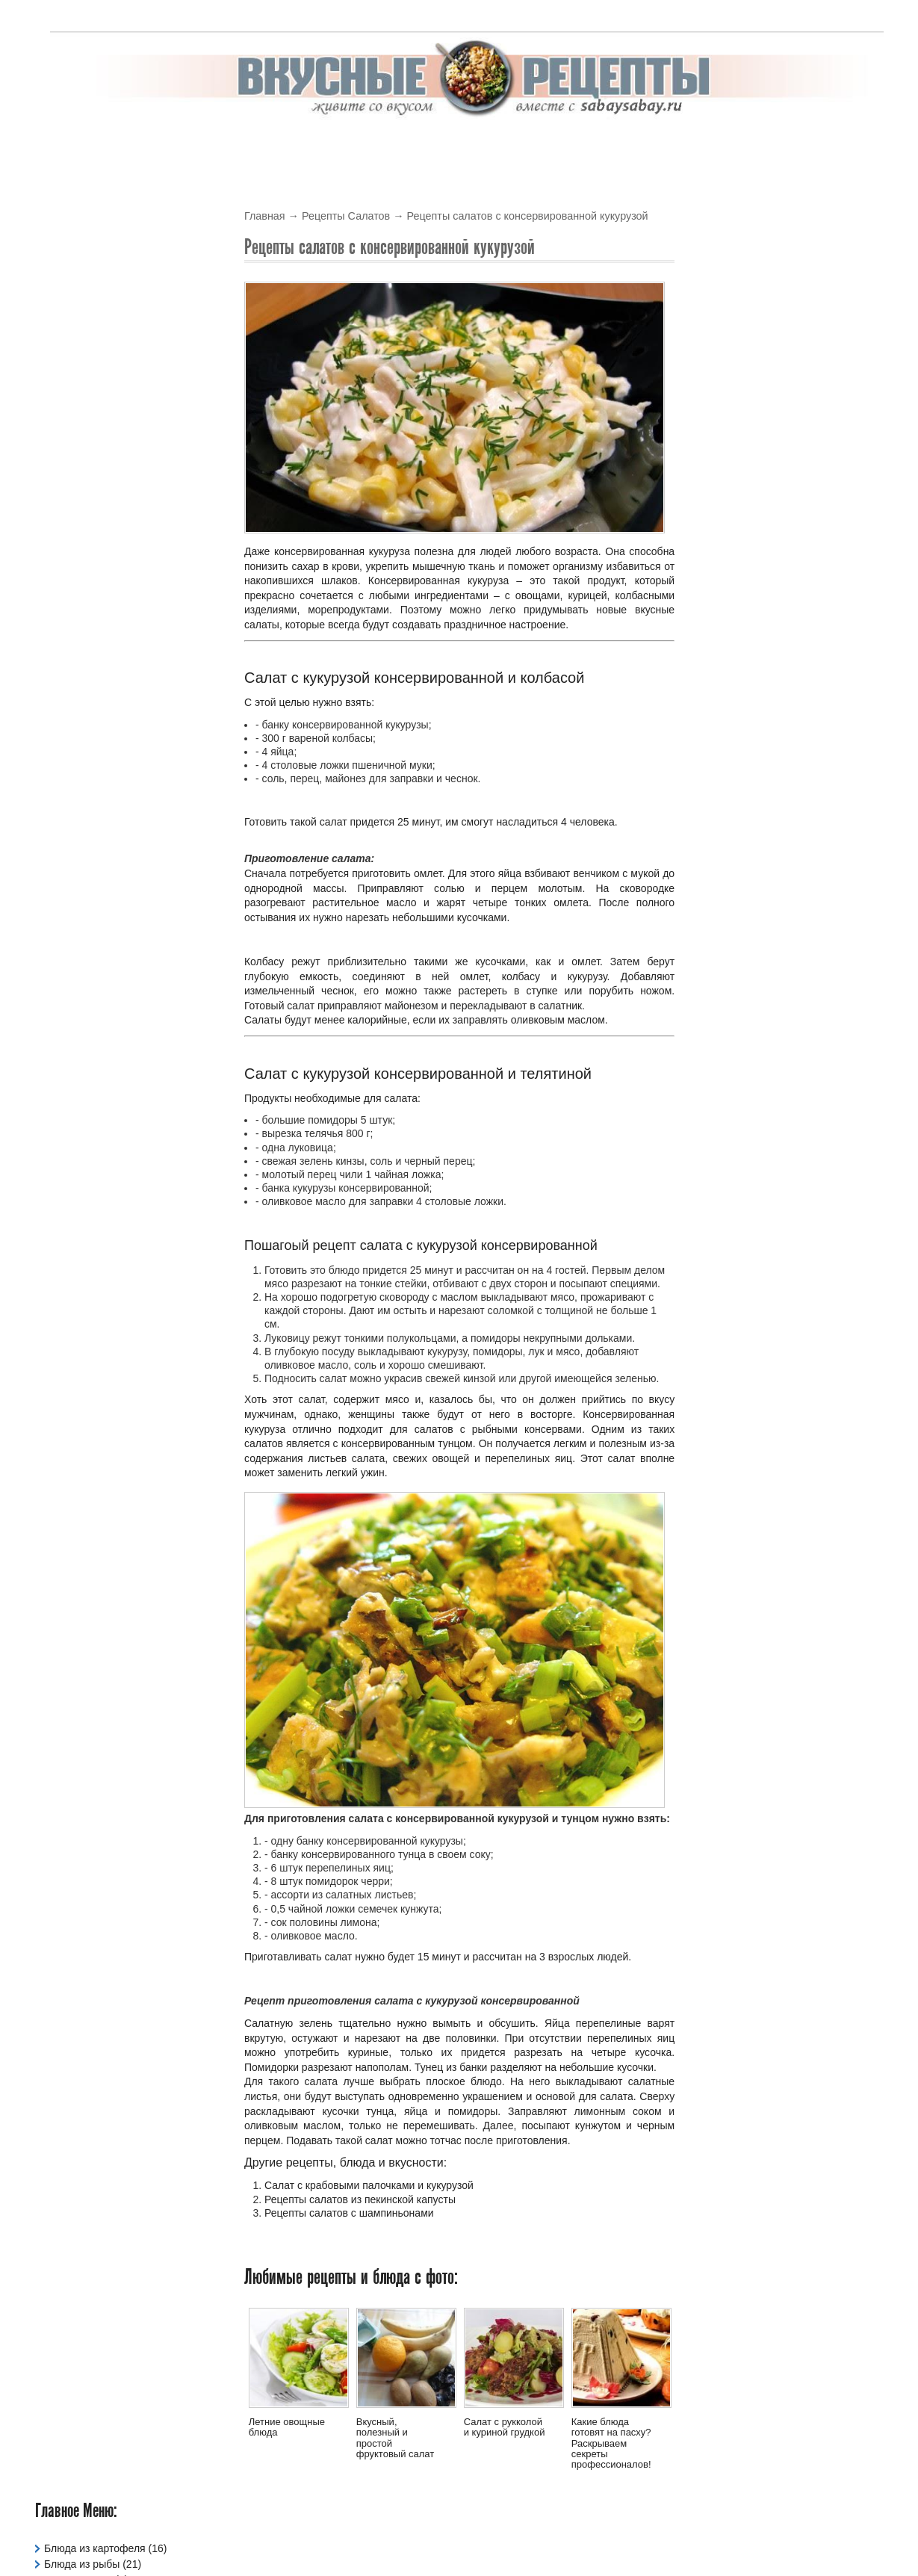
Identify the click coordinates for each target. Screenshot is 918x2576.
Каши (57, 373)
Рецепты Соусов (84, 545)
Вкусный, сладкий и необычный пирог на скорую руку (782, 919)
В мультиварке (210, 145)
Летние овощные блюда (287, 2427)
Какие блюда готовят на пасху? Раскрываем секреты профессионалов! (611, 2443)
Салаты (555, 145)
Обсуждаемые (840, 341)
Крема (495, 145)
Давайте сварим (83, 310)
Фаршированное (84, 608)
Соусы (616, 145)
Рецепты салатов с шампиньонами (349, 2213)
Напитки (64, 388)
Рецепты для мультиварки (107, 483)
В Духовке (301, 145)
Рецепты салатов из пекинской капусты (360, 2199)
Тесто (720, 145)
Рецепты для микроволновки (114, 467)
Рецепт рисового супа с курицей (782, 373)
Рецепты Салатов (346, 216)
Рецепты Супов (81, 561)
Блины (369, 145)
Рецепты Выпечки (87, 451)
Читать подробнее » (835, 485)
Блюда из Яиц (78, 279)
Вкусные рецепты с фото (517, 2534)
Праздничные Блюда (94, 404)
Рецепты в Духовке (90, 436)
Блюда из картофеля (95, 247)
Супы (669, 145)
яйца (415, 2111)
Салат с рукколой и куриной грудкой (504, 2427)
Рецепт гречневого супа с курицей (786, 505)
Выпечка (433, 145)
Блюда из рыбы (82, 263)
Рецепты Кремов (84, 498)
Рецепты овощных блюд (102, 514)
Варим (835, 145)
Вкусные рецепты (96, 145)
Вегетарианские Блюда (100, 294)
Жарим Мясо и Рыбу (94, 357)
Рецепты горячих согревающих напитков (779, 775)
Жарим (777, 145)
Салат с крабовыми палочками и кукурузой (369, 2186)
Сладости (67, 577)
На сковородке (634, 888)
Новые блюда (741, 341)
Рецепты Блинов (84, 420)
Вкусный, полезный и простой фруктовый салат (395, 2437)
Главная (264, 216)
